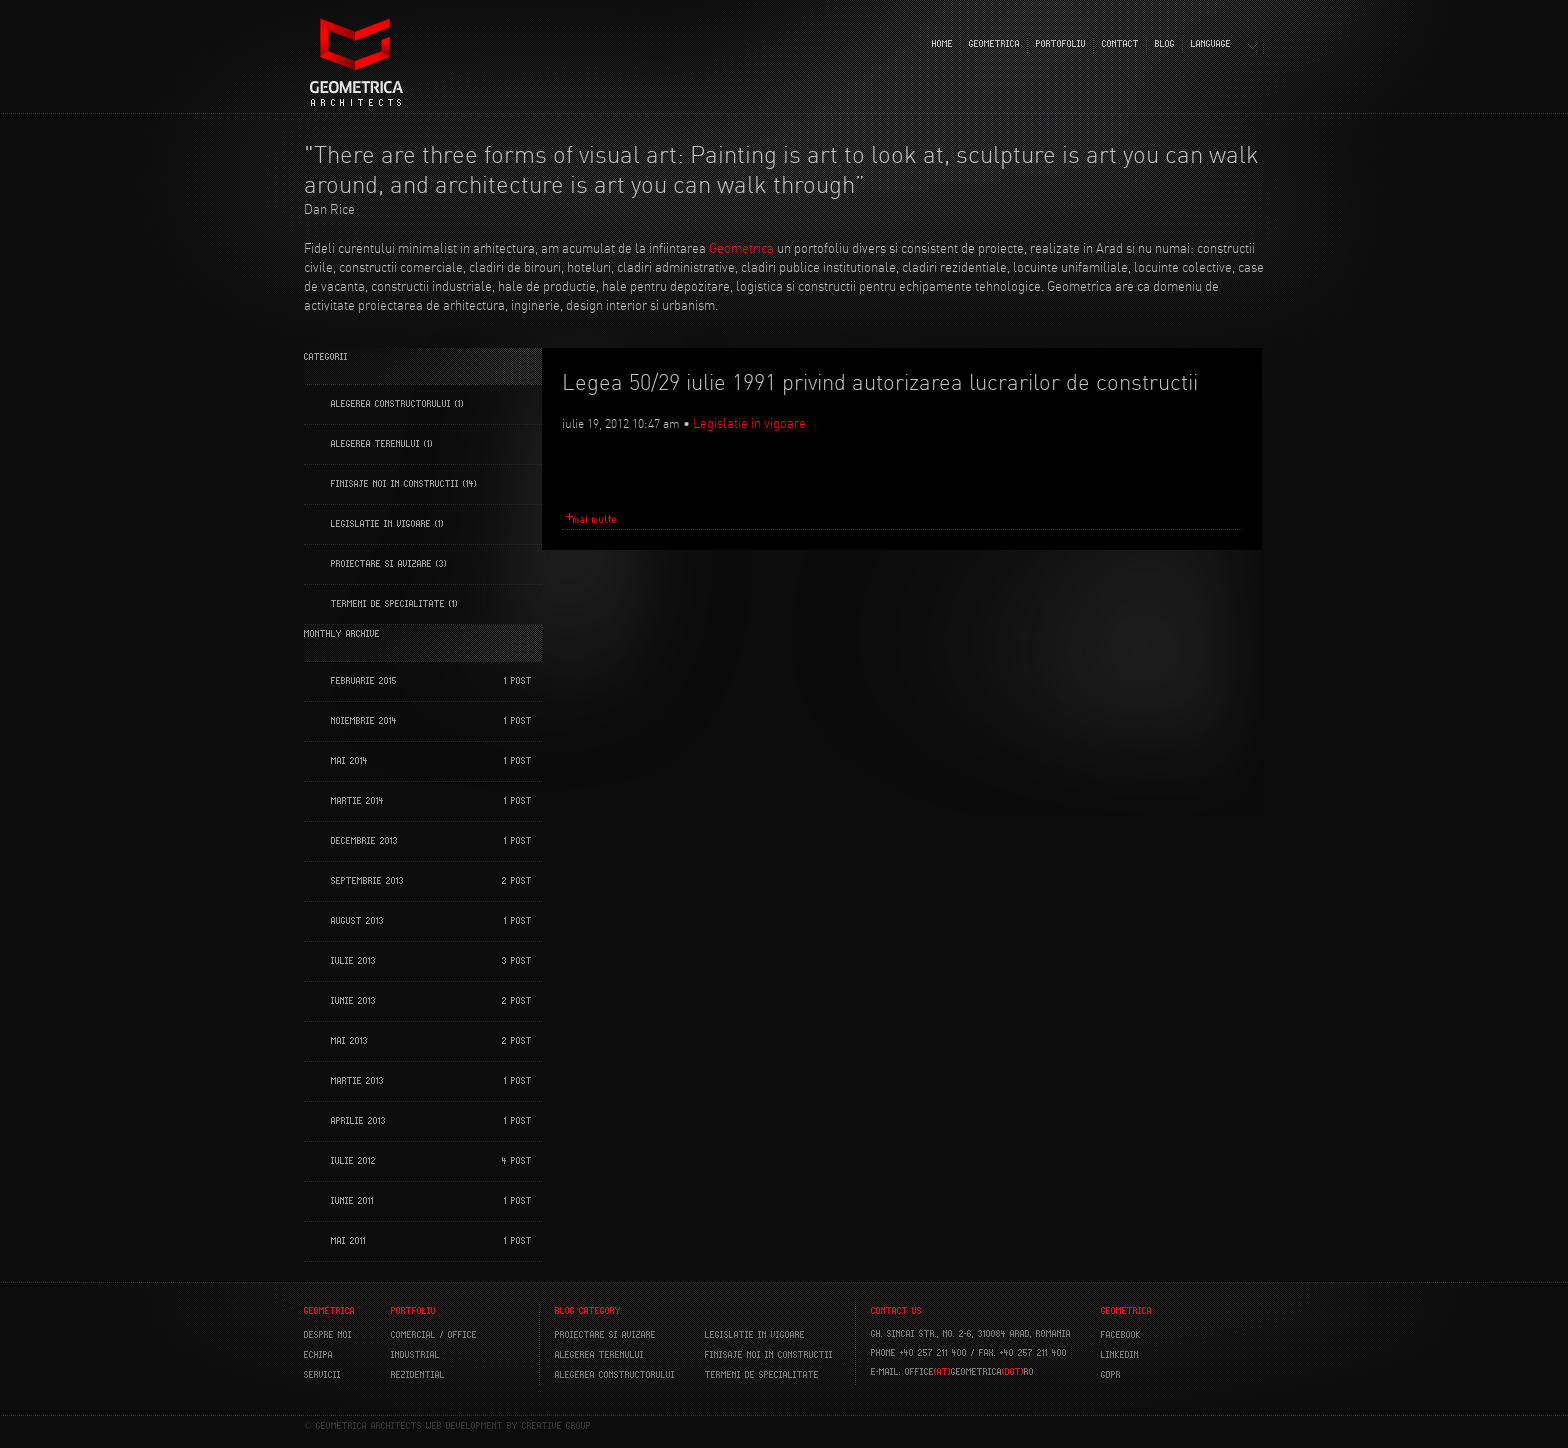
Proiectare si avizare (605, 1335)
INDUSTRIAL (415, 1355)
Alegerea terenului (375, 444)
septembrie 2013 (367, 881)
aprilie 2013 (358, 1121)
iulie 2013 (353, 961)
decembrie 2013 (364, 841)
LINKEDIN (1120, 1355)
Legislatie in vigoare (381, 524)
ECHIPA (318, 1355)
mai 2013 (349, 1041)
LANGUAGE (1211, 44)
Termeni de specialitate (388, 604)
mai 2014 (349, 761)
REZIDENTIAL (418, 1375)
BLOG (1165, 44)
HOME (942, 44)
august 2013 (357, 921)
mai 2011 (348, 1241)
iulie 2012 (353, 1161)
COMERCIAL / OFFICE (434, 1335)
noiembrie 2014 (364, 721)
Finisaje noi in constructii (395, 484)
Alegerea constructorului (391, 404)
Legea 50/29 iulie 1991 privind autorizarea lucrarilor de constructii (880, 382)
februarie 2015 (364, 681)
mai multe (595, 519)
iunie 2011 (352, 1201)
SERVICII (322, 1375)
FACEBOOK (1121, 1335)
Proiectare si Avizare (381, 564)
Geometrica (741, 248)
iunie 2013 (353, 1001)
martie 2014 (357, 801)
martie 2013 (357, 1081)
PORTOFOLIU (1061, 44)
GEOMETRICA (994, 44)
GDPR (1111, 1375)
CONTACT (1120, 44)
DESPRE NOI (328, 1335)
